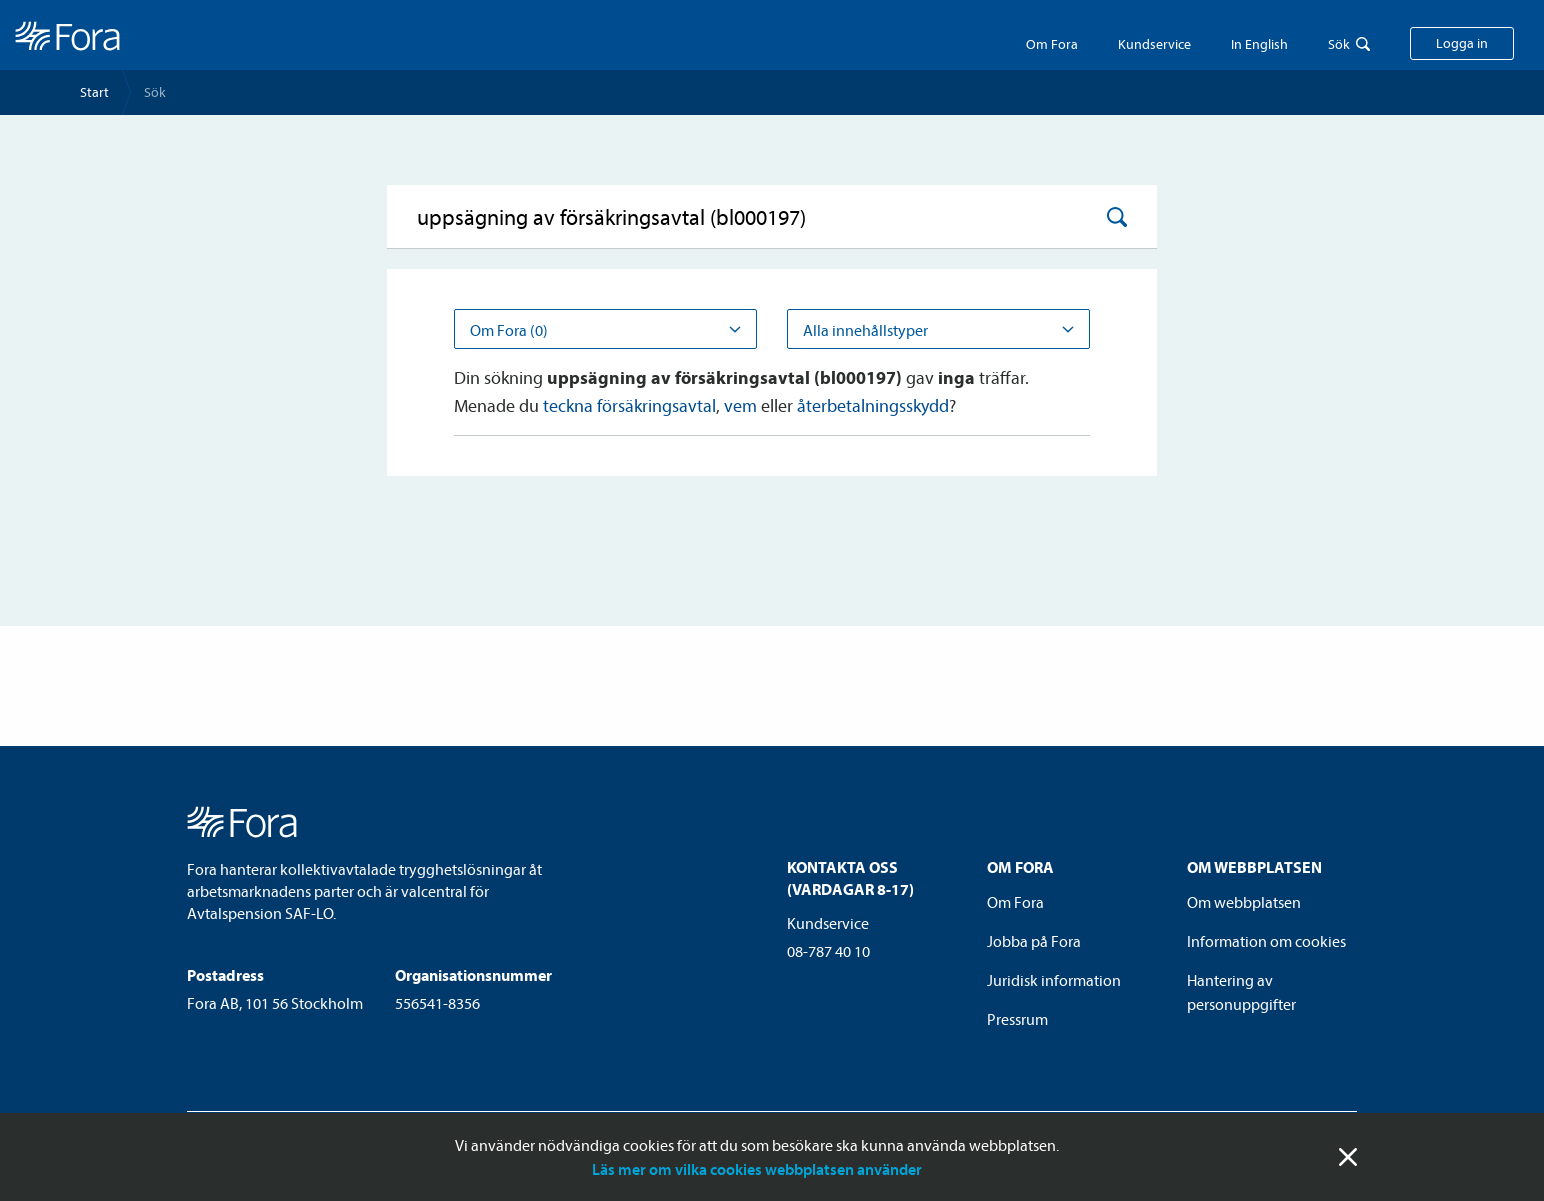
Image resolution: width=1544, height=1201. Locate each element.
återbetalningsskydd (873, 405)
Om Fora (1052, 44)
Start (94, 92)
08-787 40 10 (828, 951)
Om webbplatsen (1244, 902)
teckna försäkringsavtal (629, 405)
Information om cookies (1266, 941)
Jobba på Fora (1034, 941)
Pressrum (1017, 1019)
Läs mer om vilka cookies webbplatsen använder (757, 1169)
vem (740, 405)
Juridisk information (1054, 980)
